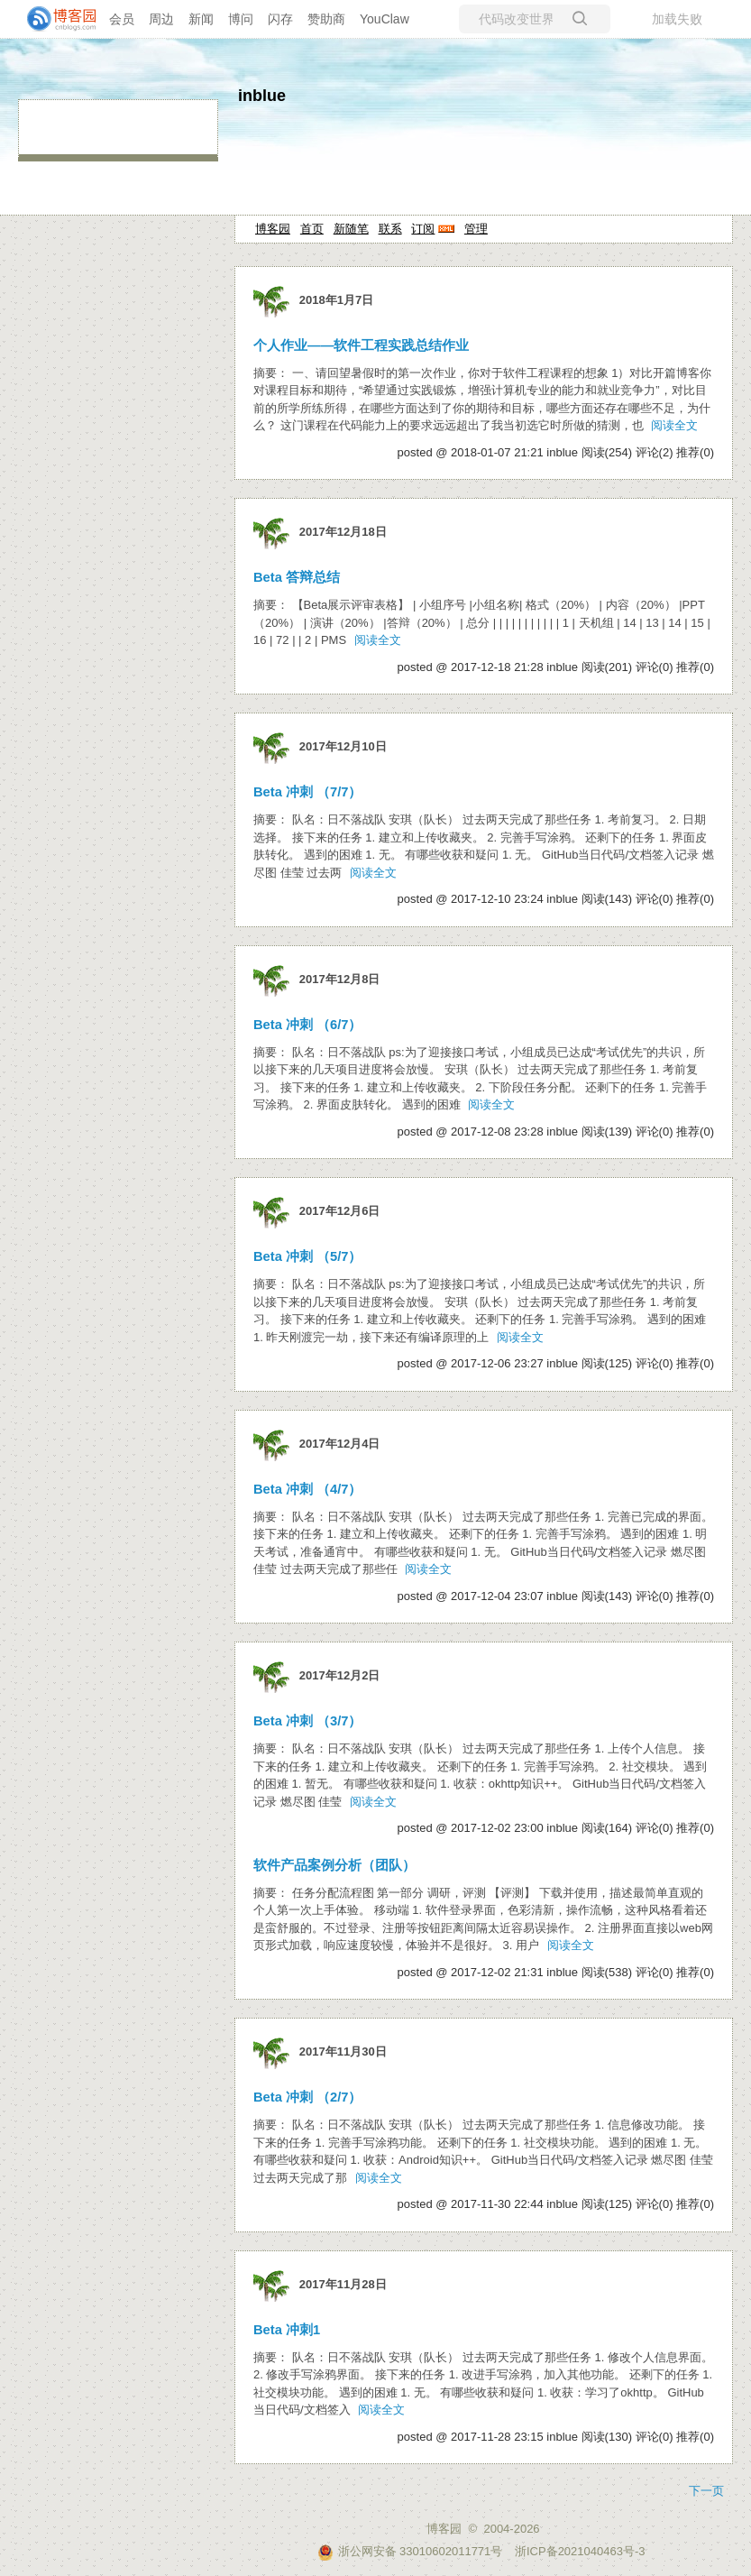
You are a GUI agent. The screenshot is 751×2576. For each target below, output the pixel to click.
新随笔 (351, 228)
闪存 (280, 19)
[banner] (54, 19)
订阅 (423, 228)
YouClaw (384, 19)
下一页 (706, 2491)
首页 (312, 228)
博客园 (272, 228)
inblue (262, 96)
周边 (161, 19)
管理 (476, 228)
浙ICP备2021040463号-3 (580, 2551)
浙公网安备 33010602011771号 (410, 2551)
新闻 (201, 19)
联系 (390, 228)
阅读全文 (674, 425)
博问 (240, 19)
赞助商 (326, 19)
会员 (121, 19)
